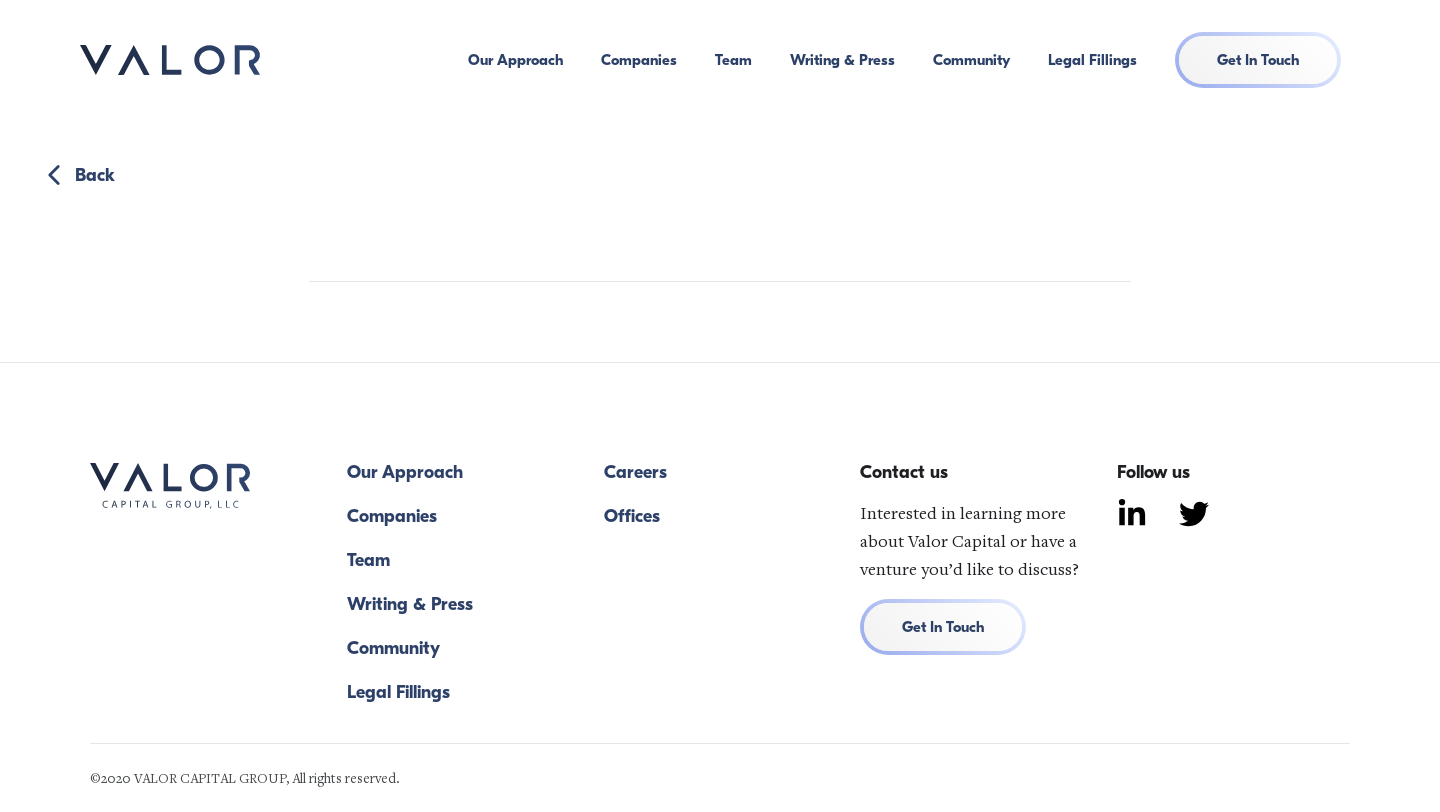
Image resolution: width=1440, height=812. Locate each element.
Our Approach (515, 60)
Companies (639, 60)
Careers (635, 473)
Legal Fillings (1092, 60)
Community (971, 60)
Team (733, 60)
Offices (632, 517)
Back (77, 175)
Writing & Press (842, 60)
